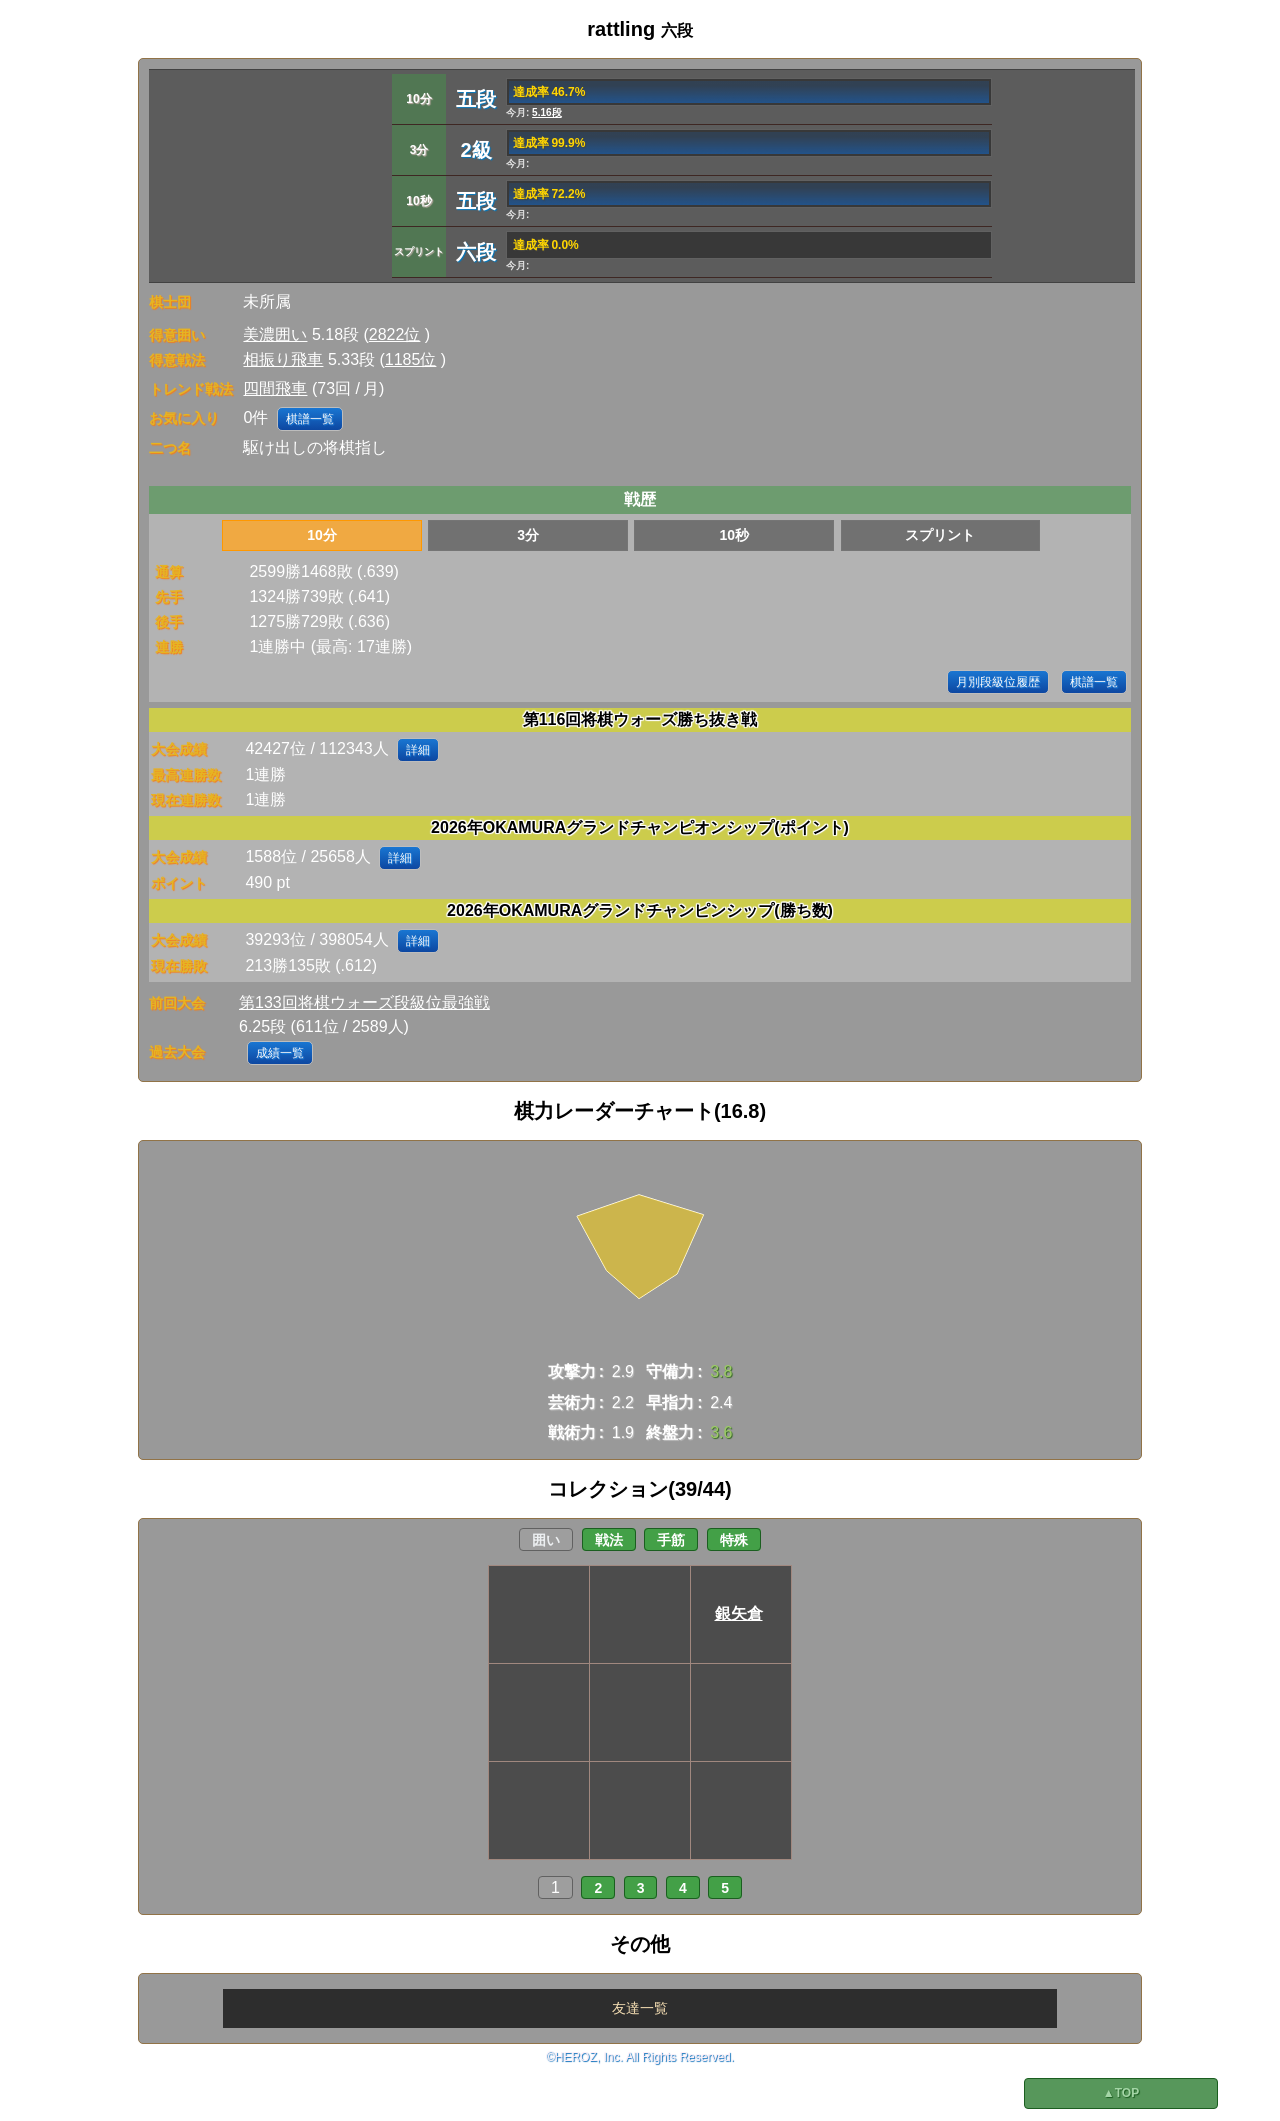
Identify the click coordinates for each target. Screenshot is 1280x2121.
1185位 (411, 359)
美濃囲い (275, 334)
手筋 (671, 1540)
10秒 (734, 535)
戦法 (609, 1540)
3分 (528, 535)
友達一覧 (640, 2008)
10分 (322, 535)
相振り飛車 (283, 359)
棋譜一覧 (310, 419)
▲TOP (1121, 2093)
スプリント (940, 535)
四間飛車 (275, 388)
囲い (546, 1540)
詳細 (418, 750)
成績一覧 (280, 1053)
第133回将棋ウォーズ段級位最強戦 (364, 1002)
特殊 (734, 1540)
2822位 (395, 334)
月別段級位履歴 (998, 682)
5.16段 (546, 112)
